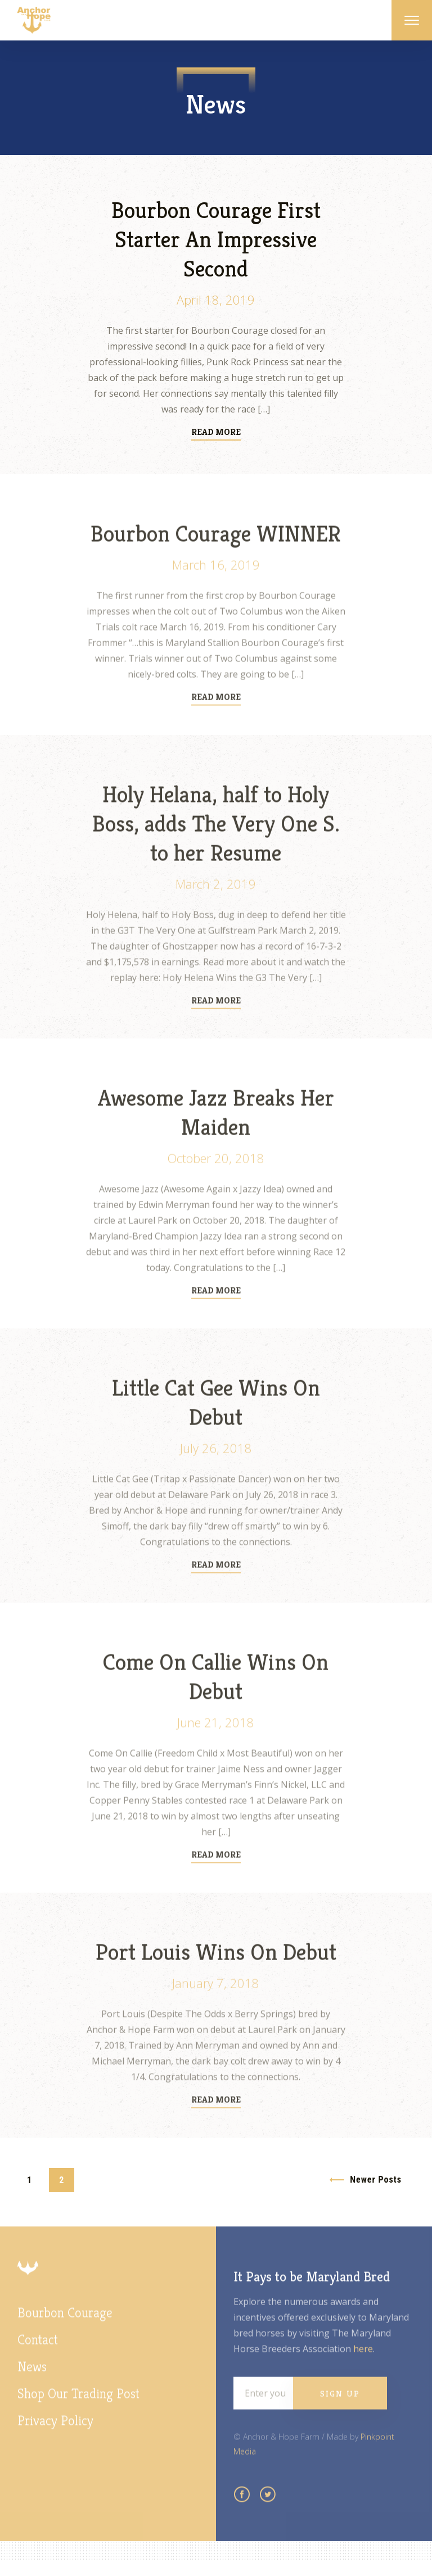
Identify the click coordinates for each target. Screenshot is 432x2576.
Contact (37, 2354)
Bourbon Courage (64, 2327)
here (363, 2363)
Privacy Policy (55, 2435)
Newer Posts (376, 2179)
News (32, 2381)
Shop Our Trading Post (78, 2408)
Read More (216, 433)
